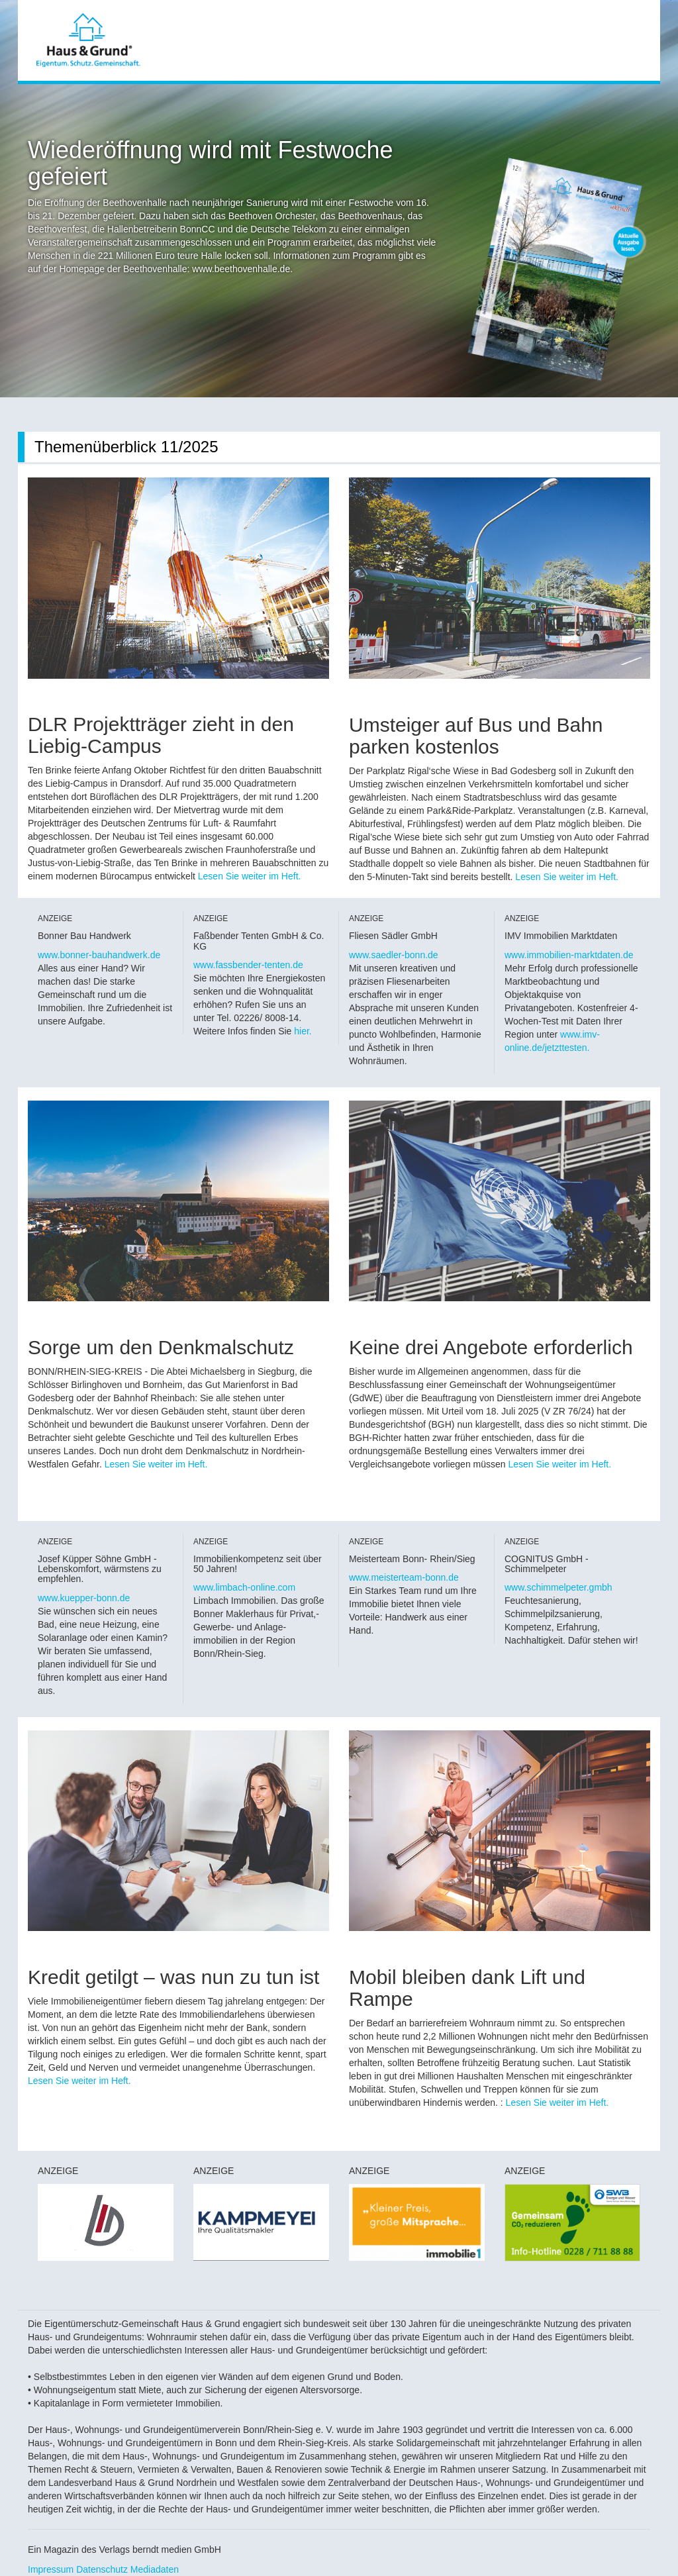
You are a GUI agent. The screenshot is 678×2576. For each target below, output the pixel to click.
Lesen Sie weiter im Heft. (249, 876)
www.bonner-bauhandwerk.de (99, 955)
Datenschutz (102, 2569)
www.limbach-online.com (244, 1587)
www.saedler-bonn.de (393, 955)
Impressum (50, 2569)
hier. (302, 1031)
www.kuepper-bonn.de (84, 1598)
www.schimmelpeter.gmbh (558, 1587)
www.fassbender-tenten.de (248, 965)
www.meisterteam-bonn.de (404, 1577)
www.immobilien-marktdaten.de (569, 955)
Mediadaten (154, 2569)
